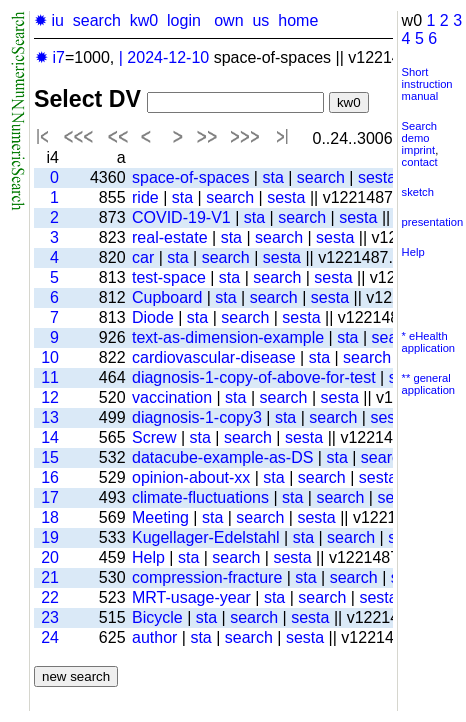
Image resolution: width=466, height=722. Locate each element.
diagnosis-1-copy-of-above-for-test (254, 377)
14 (50, 437)
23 (50, 617)
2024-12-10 (168, 57)
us (260, 20)
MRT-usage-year (191, 597)
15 (50, 457)
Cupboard (167, 297)
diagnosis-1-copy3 (197, 417)
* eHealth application (429, 342)
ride (145, 197)
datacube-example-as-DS (222, 457)
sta (272, 177)
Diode (153, 317)
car (143, 257)
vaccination (172, 397)
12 (50, 397)
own (228, 20)
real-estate (170, 237)
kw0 (144, 20)
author (154, 637)
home (298, 20)
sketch (418, 192)
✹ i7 (50, 57)
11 (50, 377)
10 (50, 357)
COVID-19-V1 (181, 217)
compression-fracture (207, 577)
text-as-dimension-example (228, 337)
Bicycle (157, 617)
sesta (377, 177)
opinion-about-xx (191, 477)
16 (50, 477)
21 (50, 577)
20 (50, 557)
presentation (433, 222)
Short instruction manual (427, 84)
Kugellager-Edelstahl (206, 537)
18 (50, 517)
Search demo (419, 132)
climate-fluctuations (200, 497)
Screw (154, 437)
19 (50, 537)
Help (148, 557)
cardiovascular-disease (214, 357)
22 (50, 597)
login (184, 20)
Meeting (160, 517)
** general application (429, 384)
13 (50, 417)
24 (50, 637)
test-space (169, 277)
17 (50, 497)
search (97, 20)
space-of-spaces (190, 177)
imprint (419, 150)
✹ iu (49, 20)
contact (420, 162)
